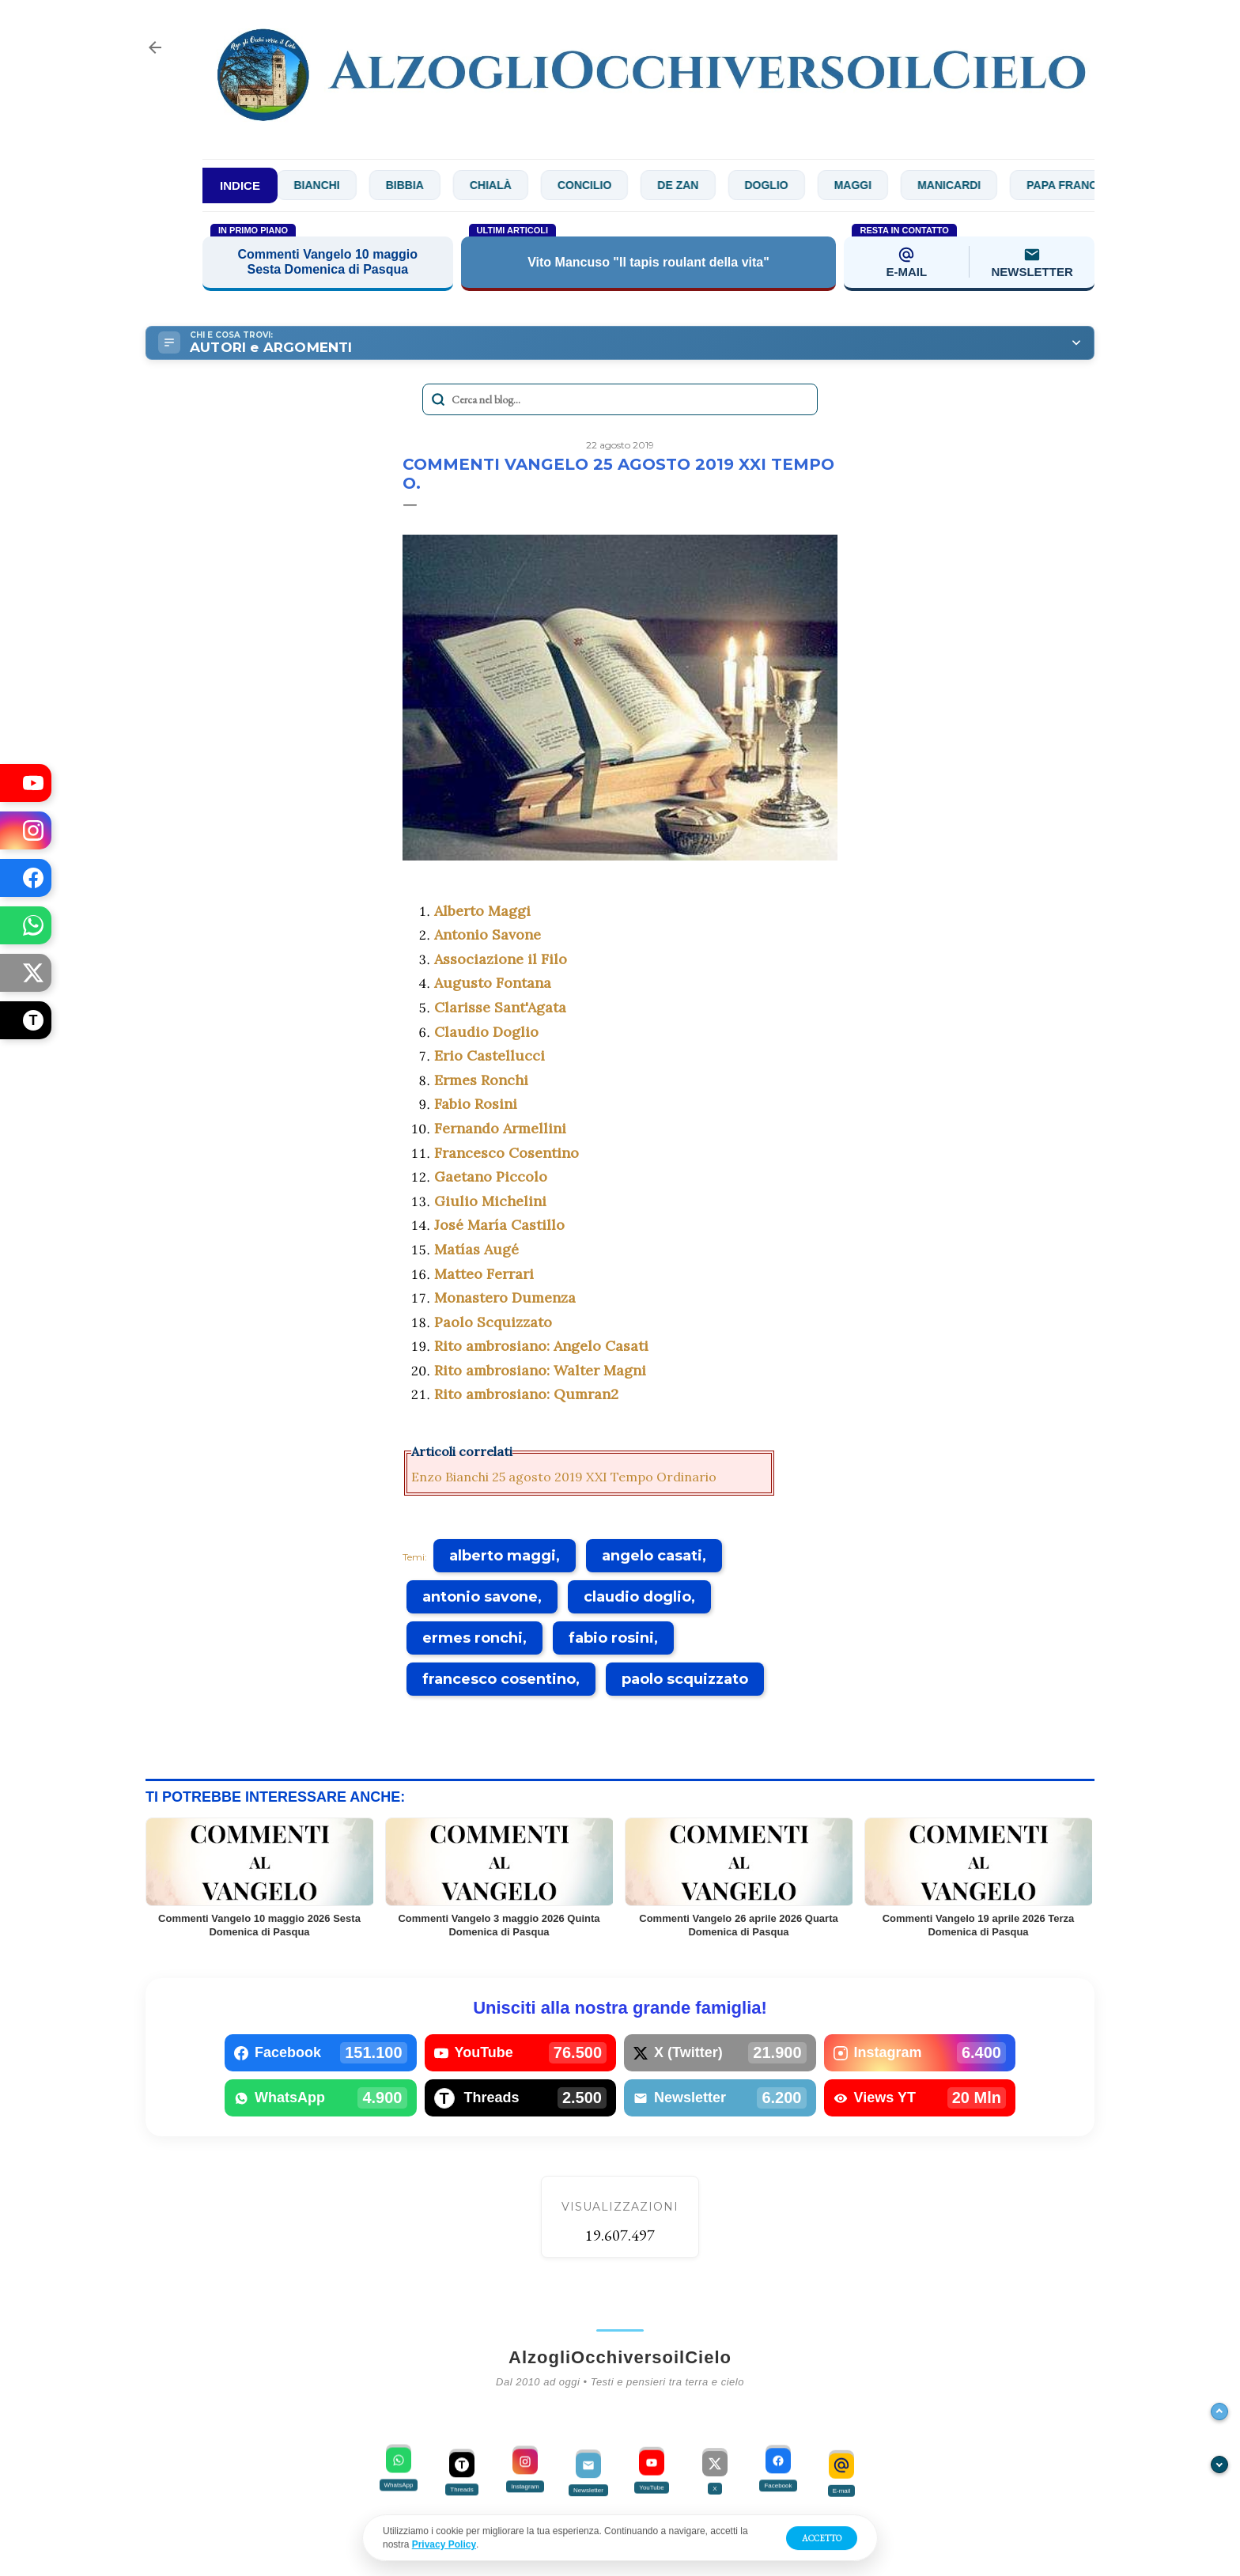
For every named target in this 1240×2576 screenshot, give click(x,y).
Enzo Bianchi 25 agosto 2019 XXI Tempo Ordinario (563, 1477)
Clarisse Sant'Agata (500, 1007)
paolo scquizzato (685, 1679)
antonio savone (480, 1597)
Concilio (618, 185)
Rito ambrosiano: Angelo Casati (541, 1346)
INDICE (240, 185)
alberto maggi (502, 1555)
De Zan (712, 185)
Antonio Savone (487, 934)
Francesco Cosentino (506, 1153)
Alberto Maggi (482, 911)
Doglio (800, 185)
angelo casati (652, 1555)
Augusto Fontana (492, 983)
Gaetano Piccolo (490, 1176)
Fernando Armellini (500, 1128)
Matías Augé (476, 1249)
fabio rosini (611, 1638)
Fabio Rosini (475, 1104)
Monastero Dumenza (505, 1297)
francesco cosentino (499, 1679)
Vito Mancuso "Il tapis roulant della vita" (648, 262)
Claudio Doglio (486, 1032)
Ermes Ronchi (481, 1080)
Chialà (525, 185)
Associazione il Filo (500, 959)
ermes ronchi (472, 1638)
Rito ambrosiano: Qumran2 (526, 1394)
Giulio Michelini (490, 1201)
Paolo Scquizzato (493, 1322)
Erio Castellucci (489, 1055)
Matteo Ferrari (484, 1274)
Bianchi (351, 185)
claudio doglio (637, 1597)
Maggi (886, 185)
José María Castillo (499, 1225)
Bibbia (439, 185)
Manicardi (983, 185)
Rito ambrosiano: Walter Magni (540, 1370)
